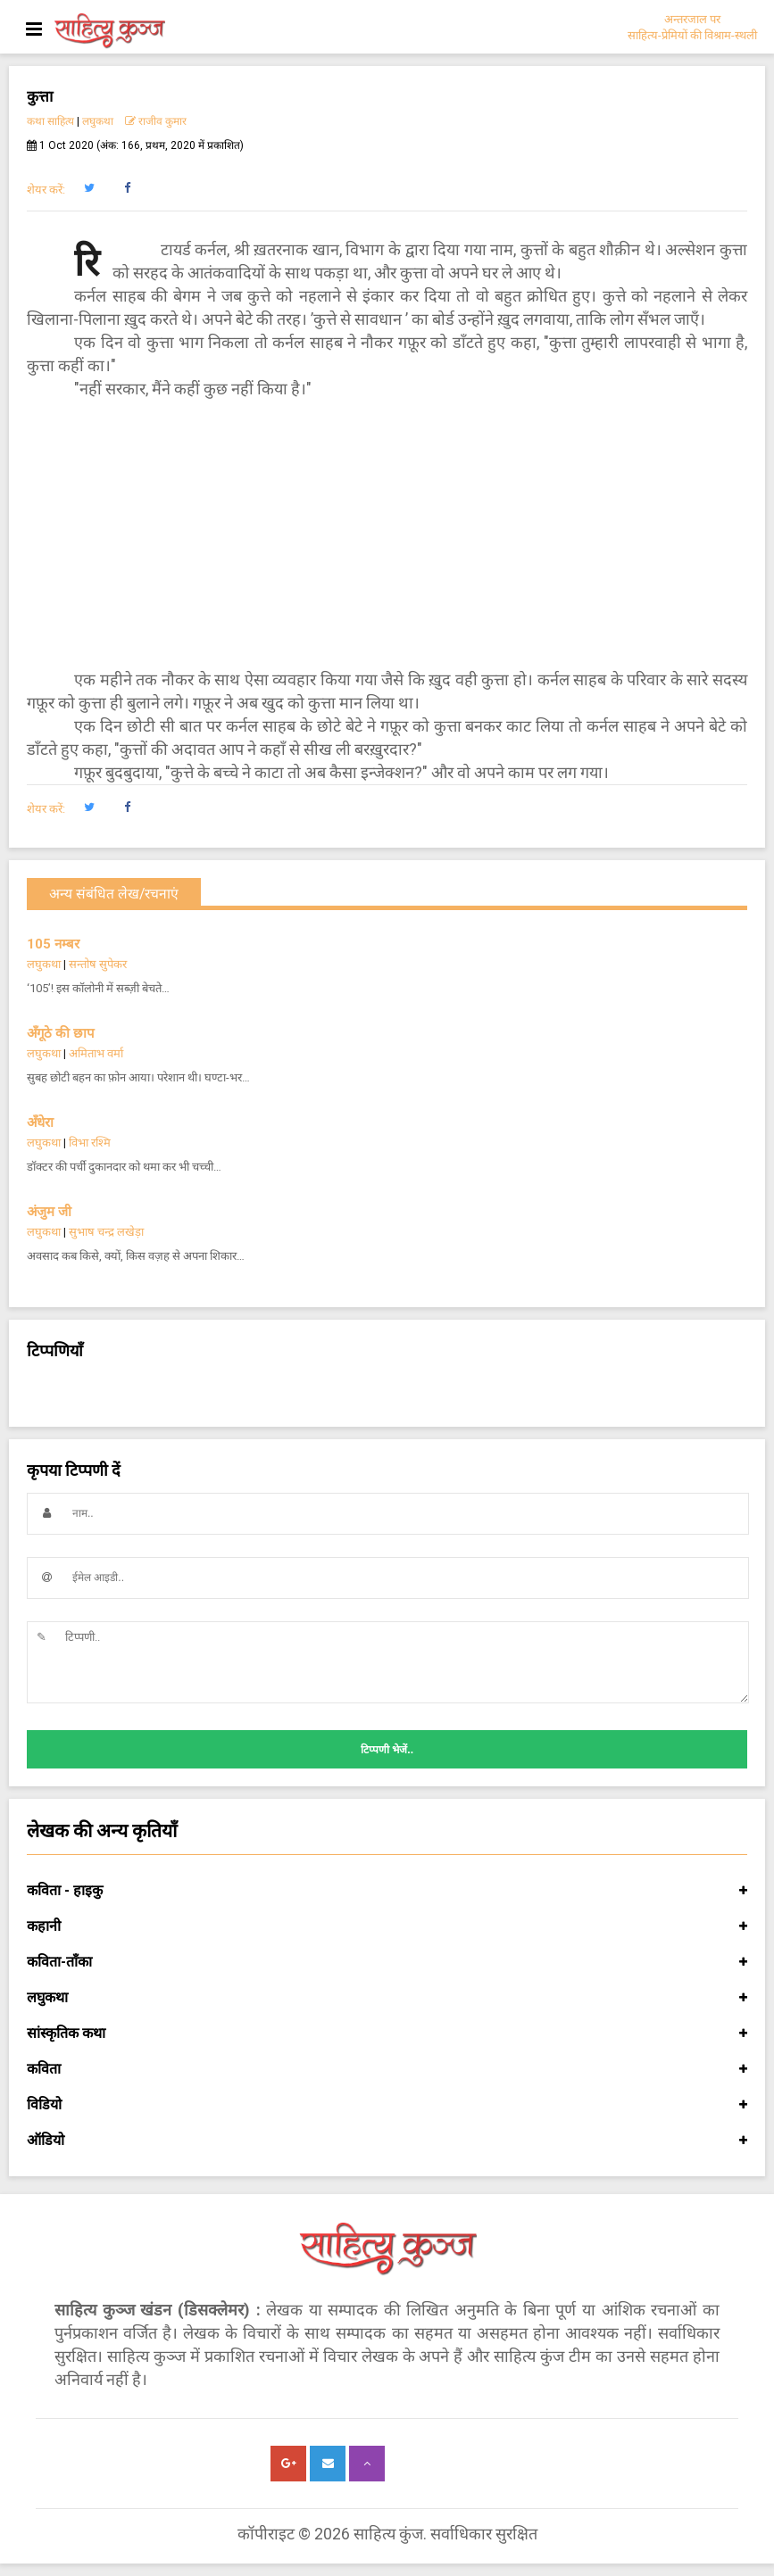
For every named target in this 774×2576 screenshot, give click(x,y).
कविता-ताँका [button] (387, 1962)
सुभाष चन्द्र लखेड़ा (106, 1231)
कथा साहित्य (50, 121)
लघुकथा (97, 121)
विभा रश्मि (90, 1142)
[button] (89, 188)
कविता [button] (387, 2069)
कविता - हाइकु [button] (387, 1891)
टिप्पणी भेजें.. (387, 1750)
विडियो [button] (387, 2105)
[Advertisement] (387, 534)
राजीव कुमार (156, 121)
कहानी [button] (387, 1926)
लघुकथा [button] (387, 1998)
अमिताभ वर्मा (96, 1053)
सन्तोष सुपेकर (98, 964)
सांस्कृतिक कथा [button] (387, 2033)
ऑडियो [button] (387, 2140)
